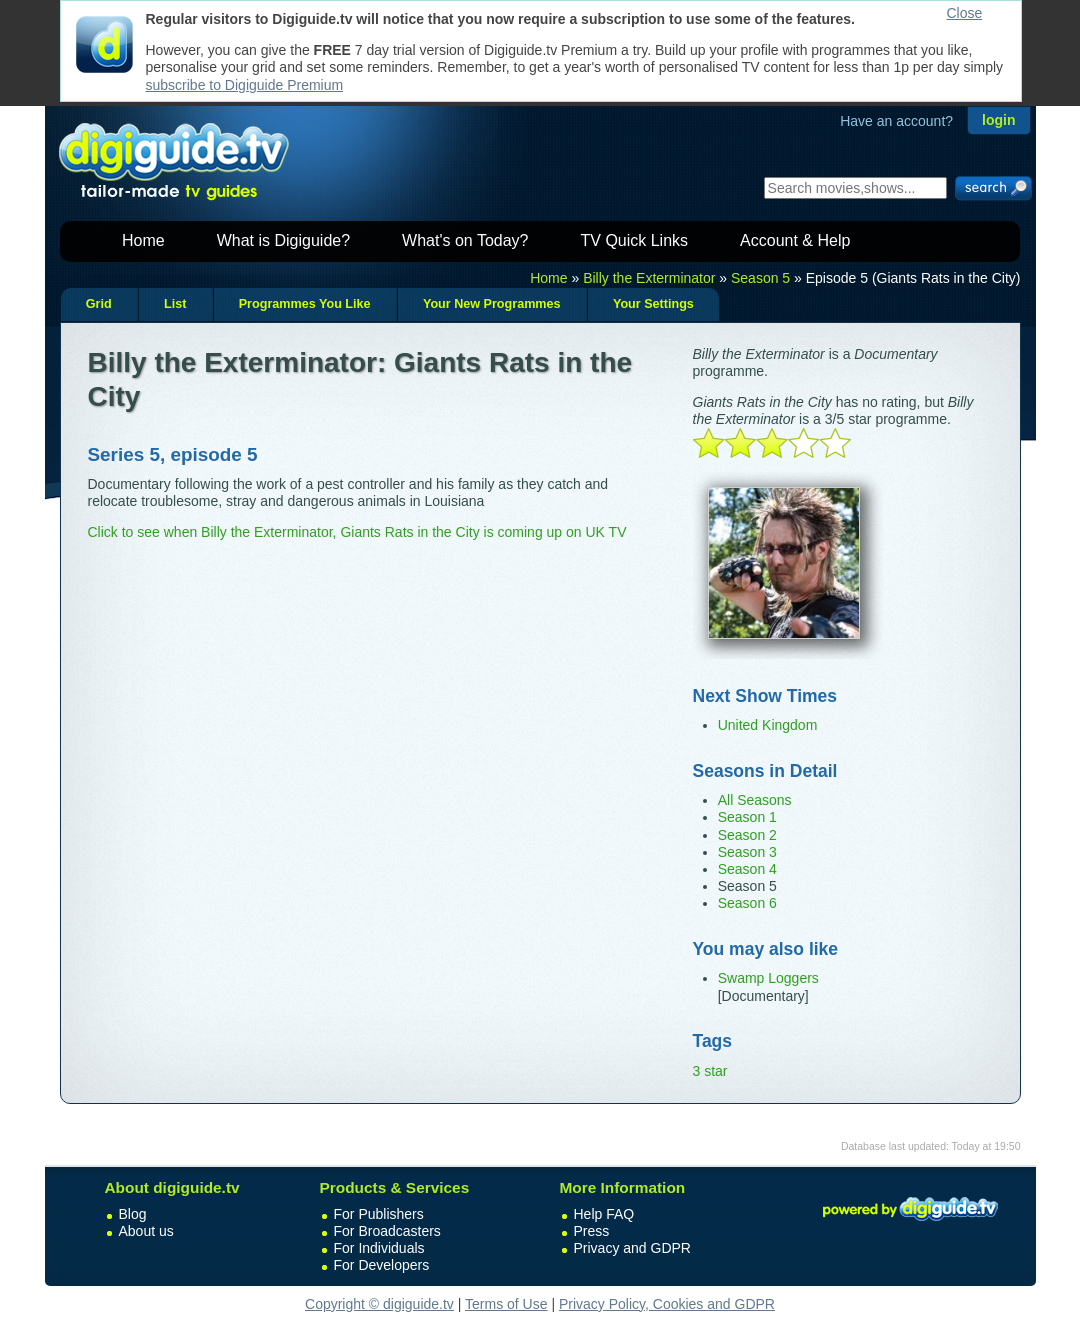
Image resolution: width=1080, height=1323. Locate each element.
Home (143, 240)
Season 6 (747, 903)
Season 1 (747, 817)
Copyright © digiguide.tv (379, 1304)
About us (146, 1231)
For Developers (382, 1265)
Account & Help (795, 240)
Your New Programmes (492, 304)
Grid (99, 304)
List (175, 304)
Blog (133, 1214)
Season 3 (747, 852)
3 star (710, 1071)
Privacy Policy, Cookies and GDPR (667, 1304)
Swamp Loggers (768, 978)
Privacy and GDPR (632, 1248)
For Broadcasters (387, 1231)
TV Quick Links (634, 240)
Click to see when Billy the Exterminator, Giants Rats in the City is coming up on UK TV (357, 532)
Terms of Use (506, 1304)
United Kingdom (768, 725)
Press (592, 1231)
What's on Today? (465, 240)
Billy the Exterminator (649, 278)
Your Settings (653, 304)
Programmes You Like (305, 304)
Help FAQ (604, 1214)
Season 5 (760, 278)
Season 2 (747, 835)
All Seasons (755, 800)
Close (965, 13)
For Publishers (379, 1214)
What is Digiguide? (283, 240)
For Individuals (379, 1248)
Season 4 (747, 869)
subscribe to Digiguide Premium (245, 85)
